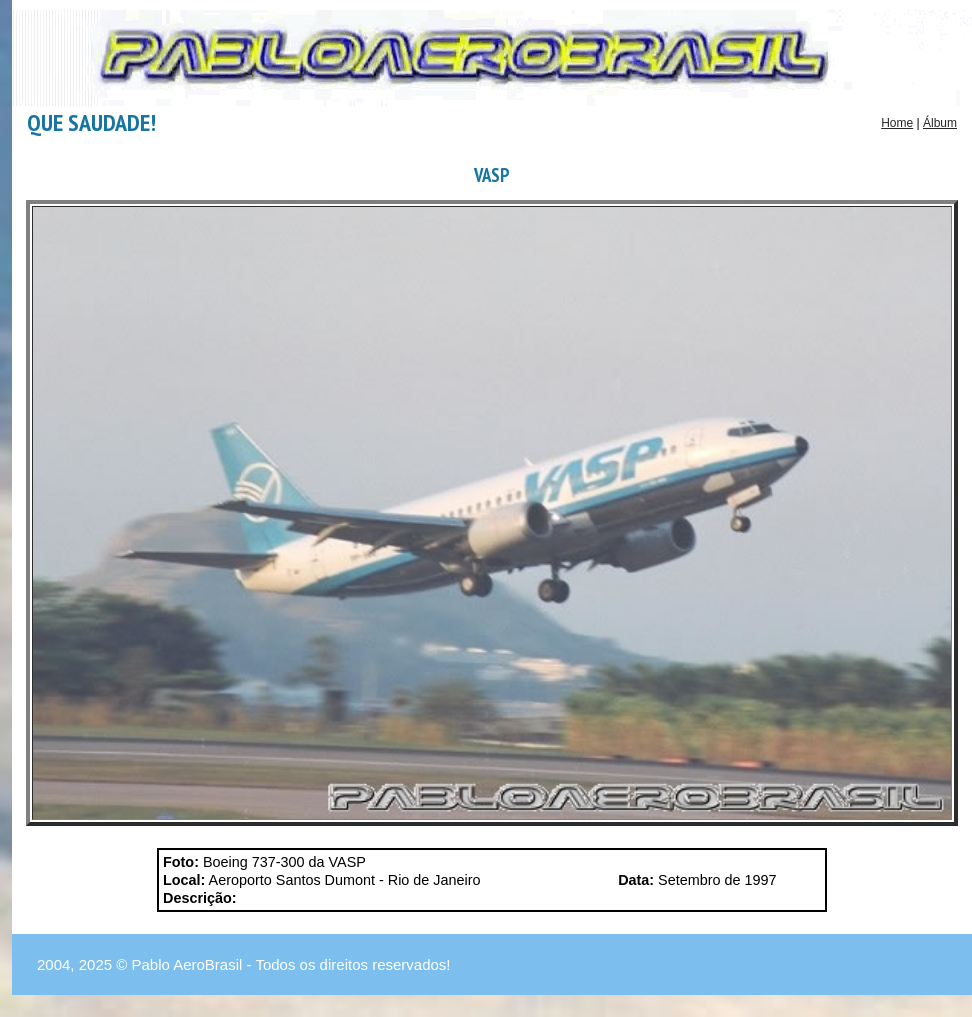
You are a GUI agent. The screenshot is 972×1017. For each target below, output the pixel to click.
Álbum (940, 123)
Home (897, 123)
